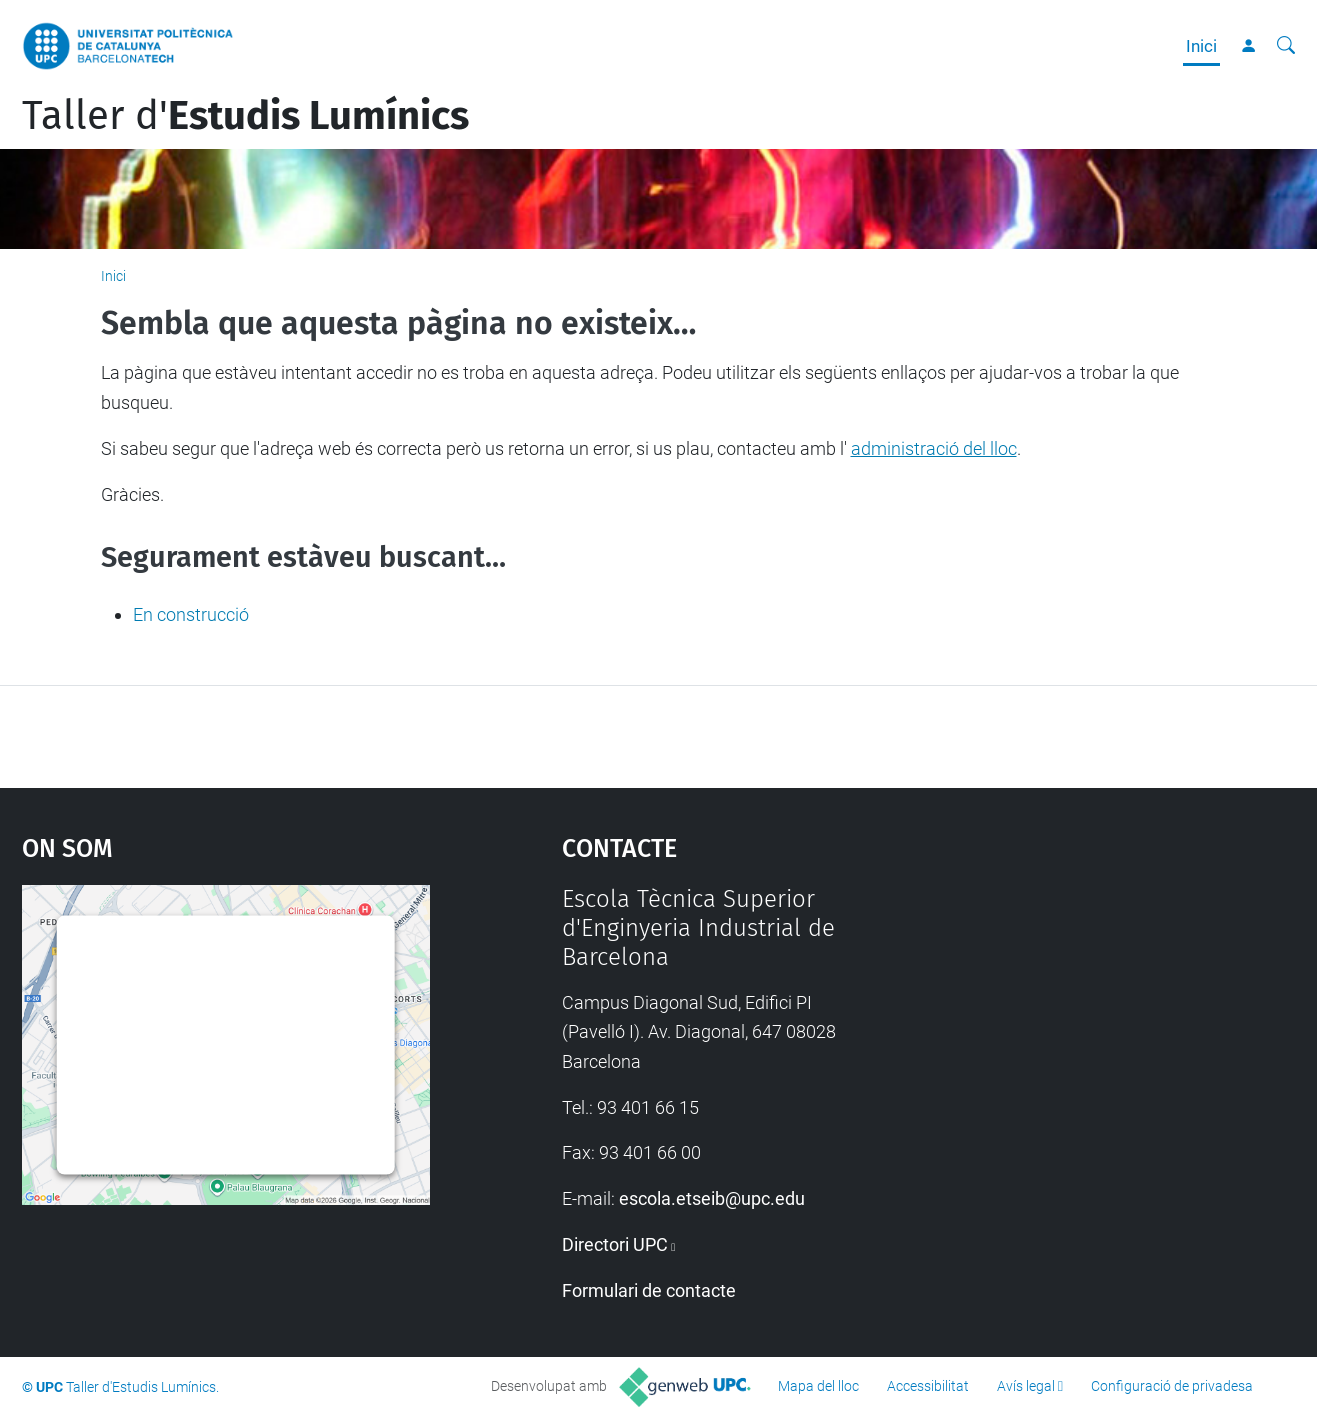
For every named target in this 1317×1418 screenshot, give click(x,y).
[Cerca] (1286, 46)
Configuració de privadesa (1172, 1386)
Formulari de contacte (649, 1290)
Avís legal (1026, 1386)
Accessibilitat (928, 1386)
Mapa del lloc (818, 1386)
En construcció (191, 614)
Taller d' (245, 116)
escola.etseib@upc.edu (712, 1198)
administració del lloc (934, 448)
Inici (1201, 46)
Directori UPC (615, 1244)
